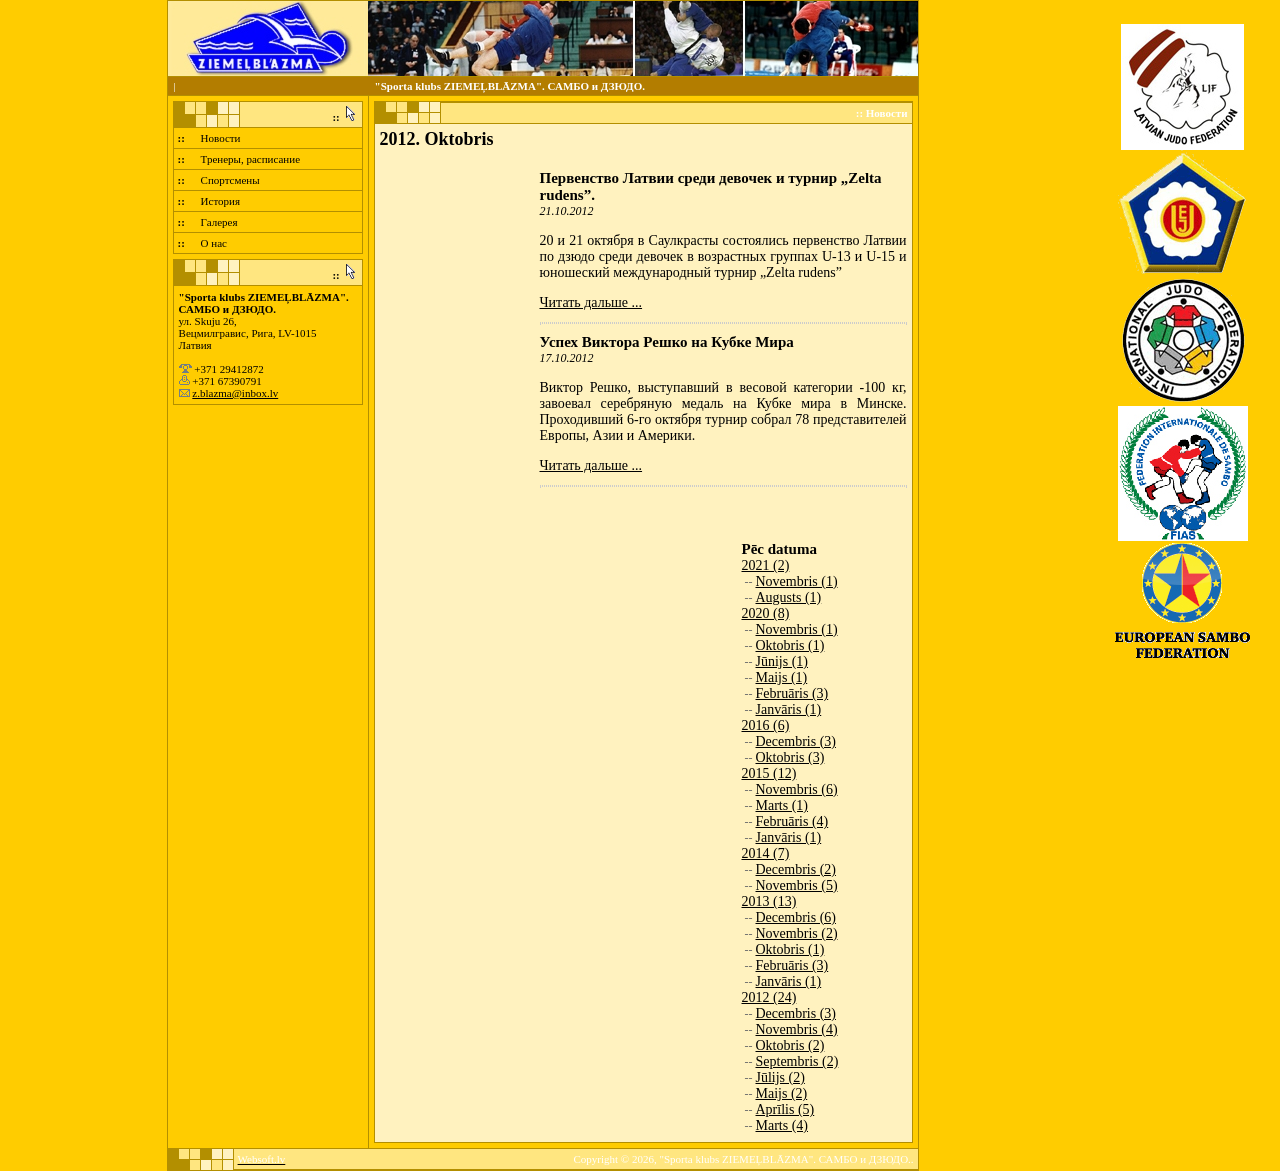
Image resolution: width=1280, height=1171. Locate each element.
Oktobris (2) (790, 1045)
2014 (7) (766, 853)
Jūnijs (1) (782, 661)
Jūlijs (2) (780, 1077)
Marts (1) (782, 805)
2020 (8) (766, 613)
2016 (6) (766, 725)
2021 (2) (766, 565)
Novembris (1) (797, 581)
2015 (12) (769, 773)
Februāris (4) (792, 821)
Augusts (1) (789, 597)
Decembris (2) (796, 869)
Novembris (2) (797, 933)
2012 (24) (769, 997)
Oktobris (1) (790, 645)
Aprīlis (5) (785, 1109)
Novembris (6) (797, 789)
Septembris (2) (797, 1061)
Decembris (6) (796, 917)
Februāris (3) (792, 693)
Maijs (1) (782, 677)
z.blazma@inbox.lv (235, 393)
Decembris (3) (796, 741)
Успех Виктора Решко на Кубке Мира (667, 342)
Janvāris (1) (789, 709)
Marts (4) (782, 1125)
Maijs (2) (782, 1093)
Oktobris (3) (790, 757)
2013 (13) (769, 901)
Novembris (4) (797, 1029)
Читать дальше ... (591, 302)
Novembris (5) (797, 885)
